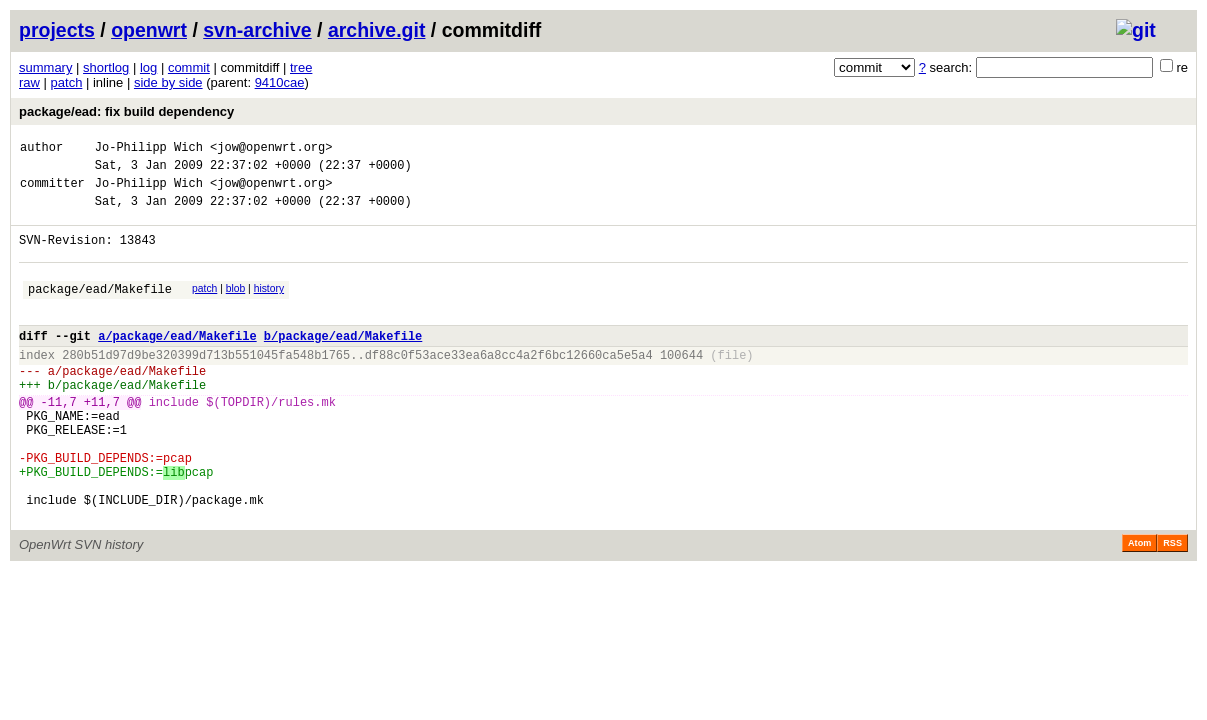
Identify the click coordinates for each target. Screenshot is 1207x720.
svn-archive (257, 30)
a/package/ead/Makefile (177, 362)
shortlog (106, 67)
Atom (1139, 606)
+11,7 (102, 440)
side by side (168, 82)
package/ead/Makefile (100, 309)
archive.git (377, 30)
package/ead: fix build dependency (126, 111)
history (269, 306)
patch (67, 82)
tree (301, 67)
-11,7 (59, 440)
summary (45, 67)
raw (29, 82)
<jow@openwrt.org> (271, 149)
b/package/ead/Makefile (343, 362)
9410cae (280, 82)
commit (189, 67)
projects (57, 30)
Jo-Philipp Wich (149, 149)
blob (236, 306)
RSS (1172, 606)
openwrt (149, 30)
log (148, 67)
